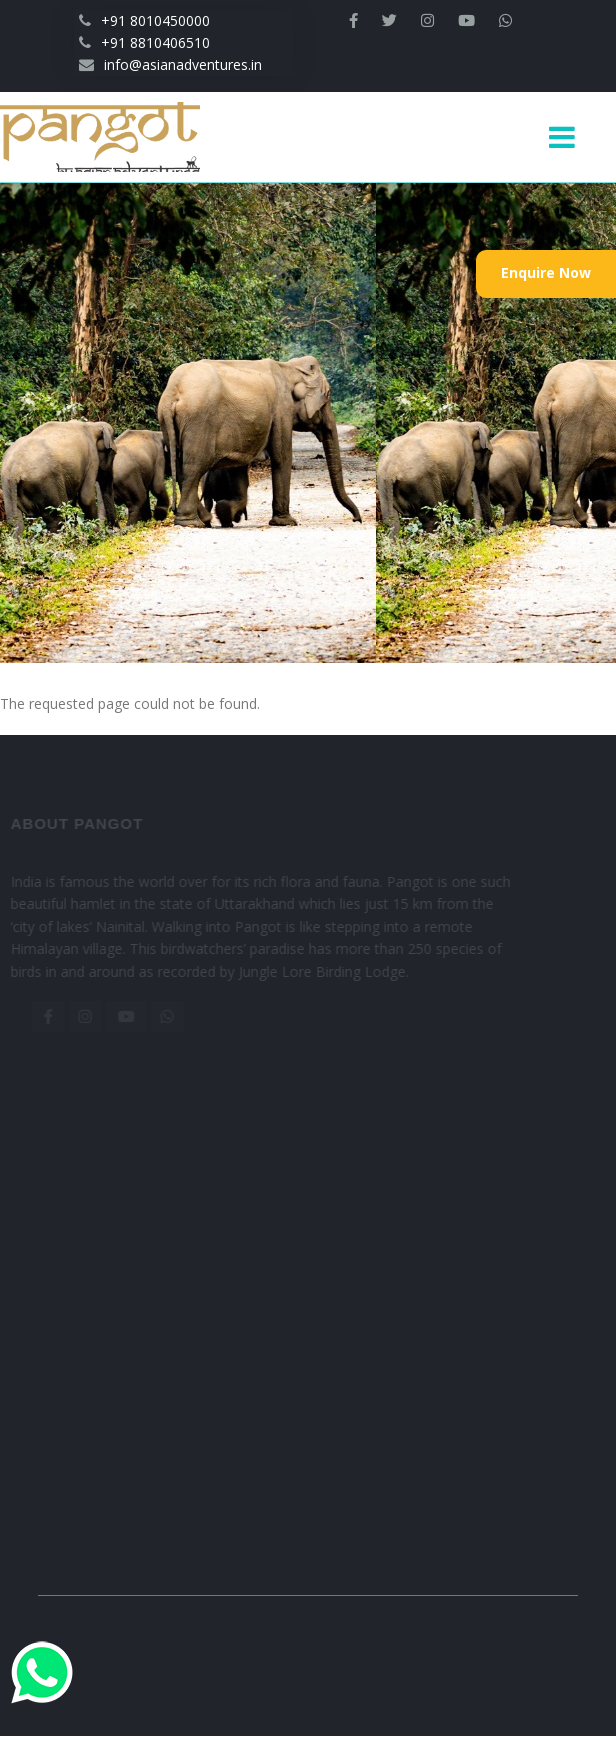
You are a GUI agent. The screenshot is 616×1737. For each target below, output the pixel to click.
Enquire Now (546, 272)
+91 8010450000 (144, 20)
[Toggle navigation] (569, 137)
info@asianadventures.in (170, 64)
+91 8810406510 (144, 42)
